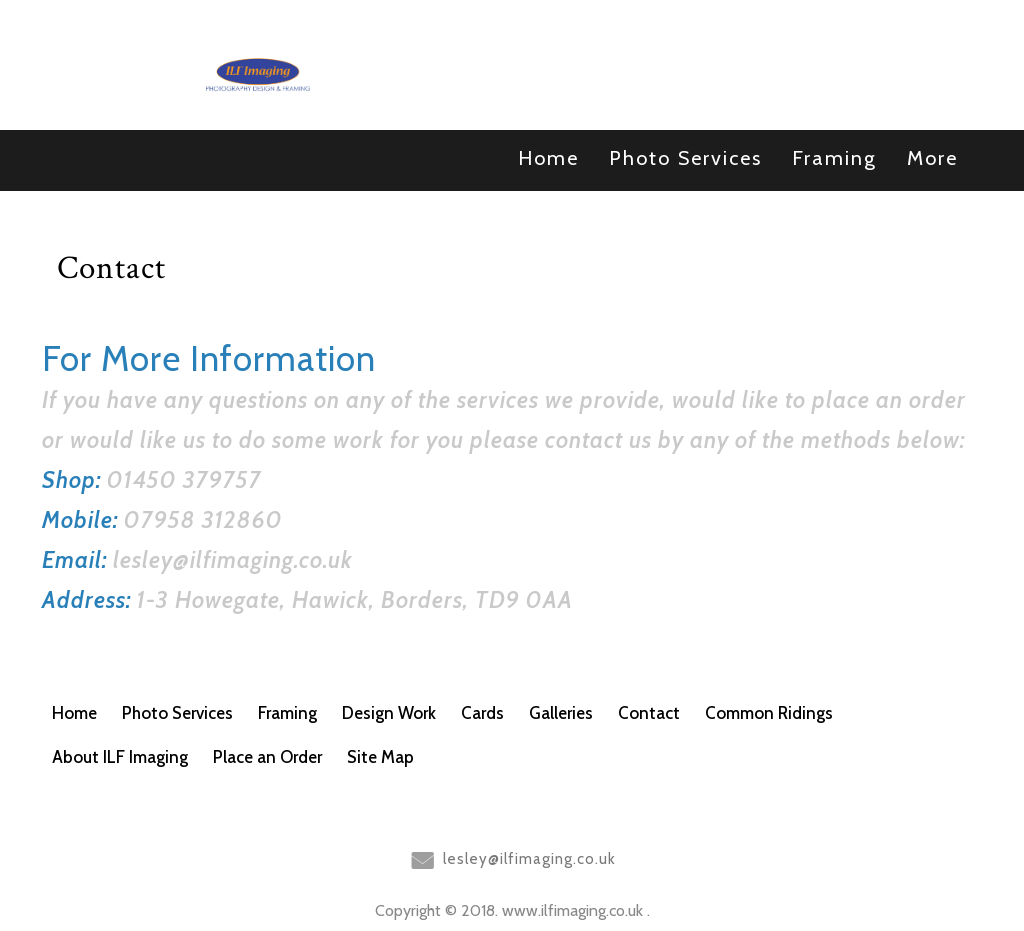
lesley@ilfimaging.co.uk (529, 860)
